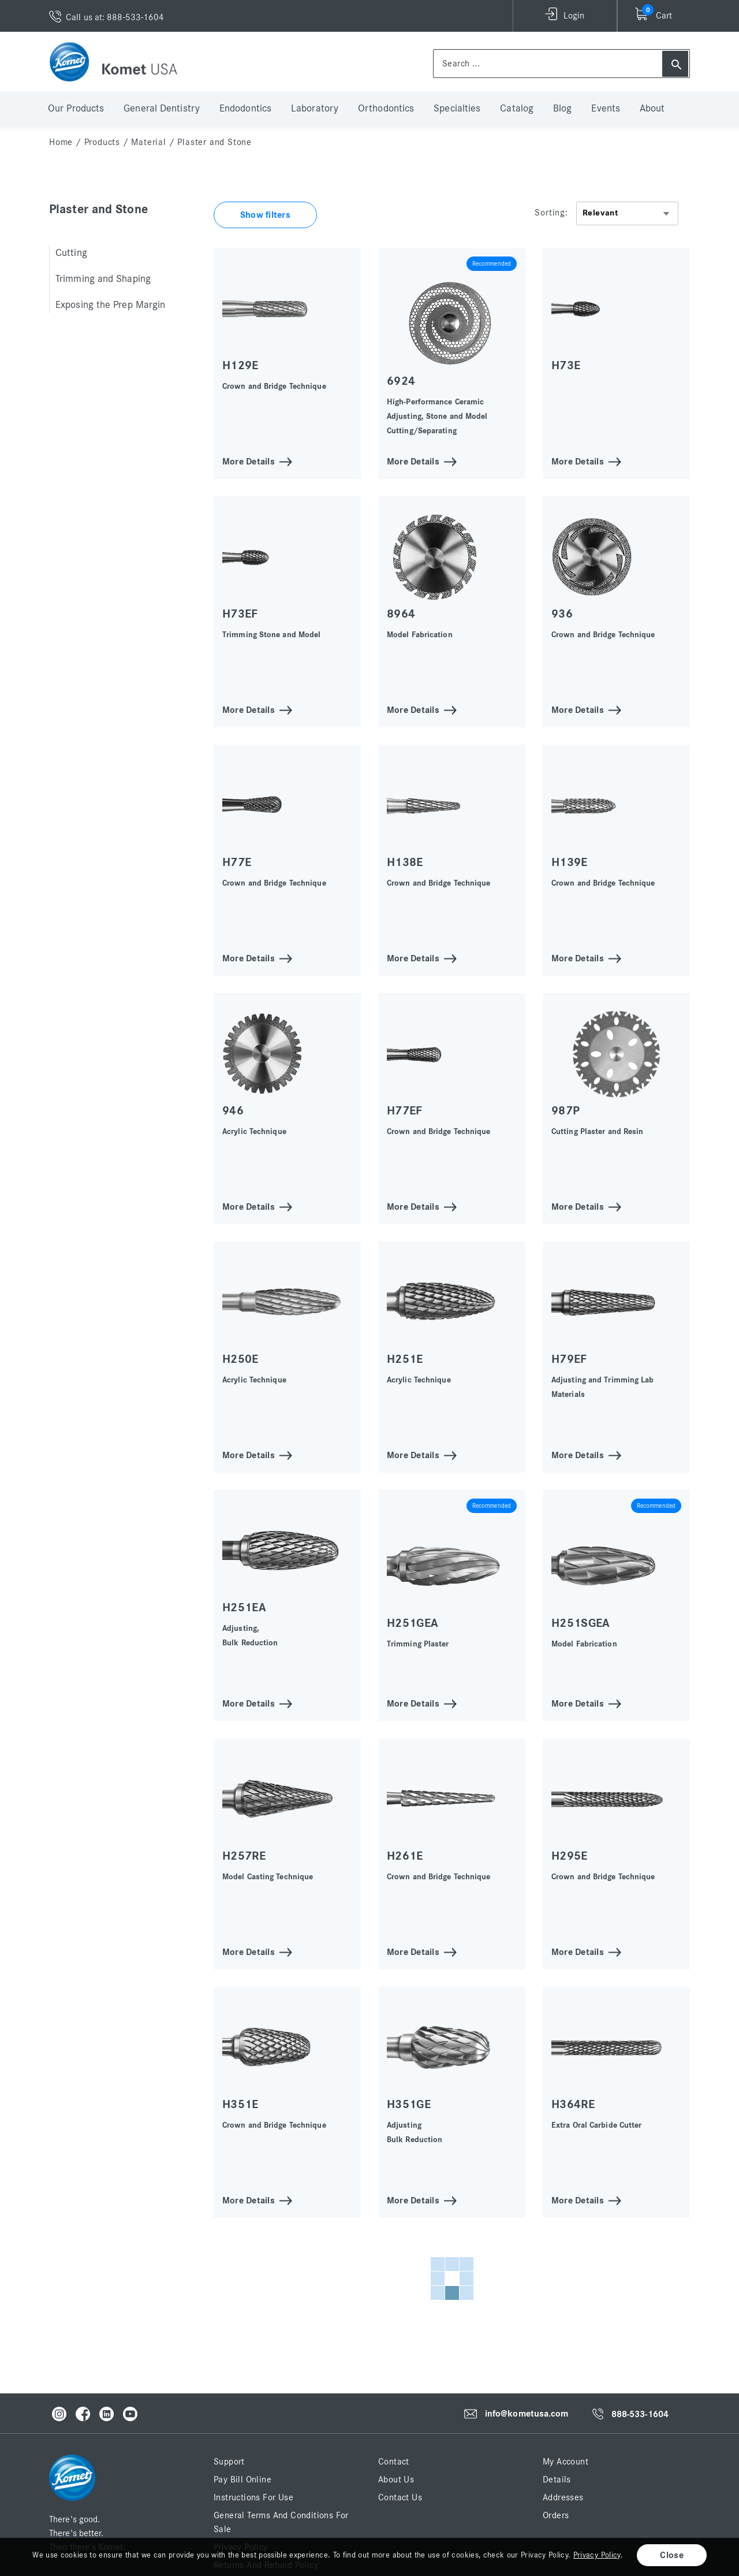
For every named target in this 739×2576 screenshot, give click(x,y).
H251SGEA (580, 1623)
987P (565, 1111)
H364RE (573, 2104)
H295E (569, 1856)
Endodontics (245, 108)
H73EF (240, 614)
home (61, 142)
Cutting (71, 253)
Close (672, 2555)
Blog (562, 108)
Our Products (76, 108)
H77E (236, 862)
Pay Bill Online (242, 2479)
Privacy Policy (597, 2555)
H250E (240, 1359)
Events (605, 108)
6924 (401, 381)
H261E (405, 1856)
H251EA (244, 1607)
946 (233, 1111)
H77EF (405, 1111)
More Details (248, 460)
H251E (405, 1359)
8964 (401, 614)
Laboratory (314, 108)
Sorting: (551, 212)
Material (148, 142)
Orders (556, 2515)
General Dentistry (162, 108)
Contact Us (400, 2497)
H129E (240, 365)
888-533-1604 (640, 2414)
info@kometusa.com (527, 2413)
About (652, 108)
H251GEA (412, 1623)
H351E (240, 2104)
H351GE (409, 2104)
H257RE (244, 1856)
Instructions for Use (253, 2497)
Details (557, 2479)
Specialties (457, 108)
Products (102, 142)
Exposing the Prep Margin (110, 305)
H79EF (569, 1359)
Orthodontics (386, 108)
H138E (405, 862)
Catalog (516, 108)
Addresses (563, 2497)
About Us (396, 2479)
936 (562, 614)
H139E (569, 862)
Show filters (265, 215)
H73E (565, 365)
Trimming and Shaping (103, 279)
